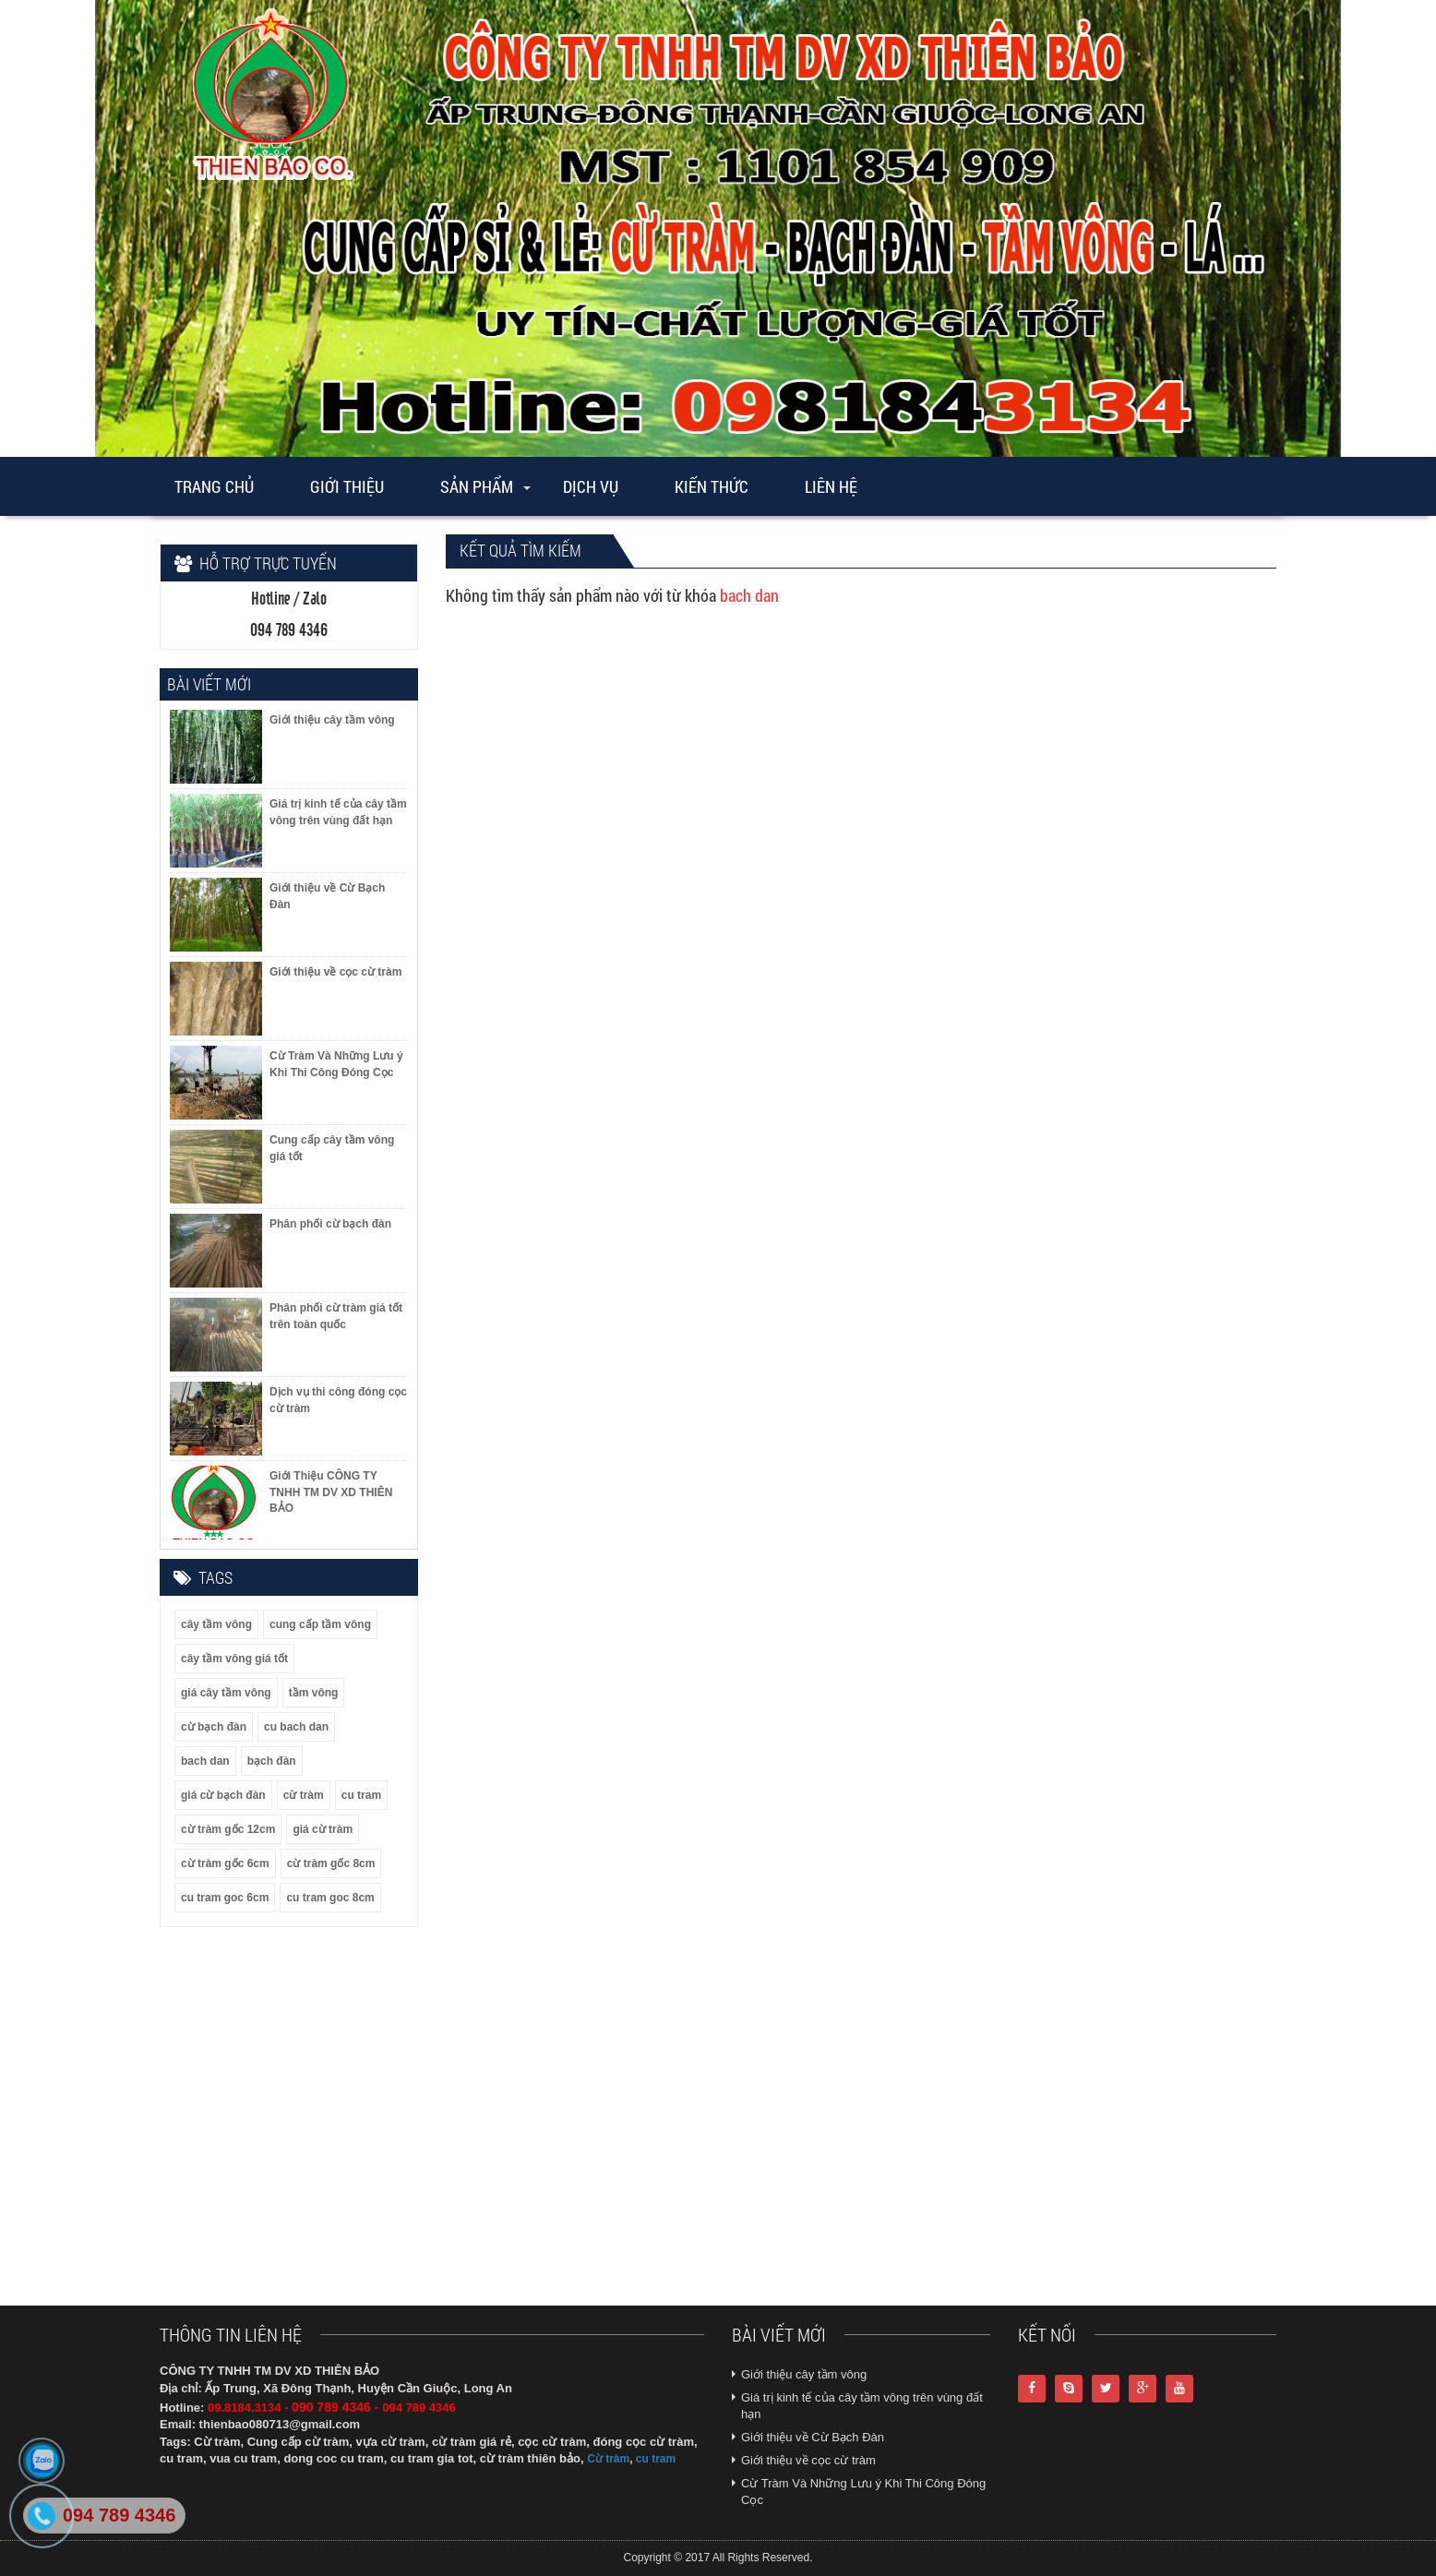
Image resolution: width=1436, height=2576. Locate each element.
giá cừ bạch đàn (223, 1795)
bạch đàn (271, 1761)
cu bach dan (296, 1726)
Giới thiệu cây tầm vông (804, 2374)
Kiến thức (711, 486)
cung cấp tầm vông (320, 1624)
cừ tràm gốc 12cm (228, 1829)
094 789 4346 (119, 2515)
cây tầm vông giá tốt (234, 1658)
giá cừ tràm (323, 1829)
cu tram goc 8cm (330, 1897)
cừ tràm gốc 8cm (331, 1863)
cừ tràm (303, 1795)
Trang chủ (214, 486)
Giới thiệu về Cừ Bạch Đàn (812, 2437)
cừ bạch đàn (213, 1726)
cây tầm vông (216, 1624)
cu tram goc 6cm (225, 1897)
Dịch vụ (590, 486)
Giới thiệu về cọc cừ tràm (808, 2460)
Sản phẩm (476, 486)
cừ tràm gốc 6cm (225, 1863)
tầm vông (314, 1692)
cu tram (361, 1795)
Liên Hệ (831, 486)
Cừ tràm (608, 2458)
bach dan (205, 1761)
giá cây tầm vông (226, 1692)
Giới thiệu (347, 486)
